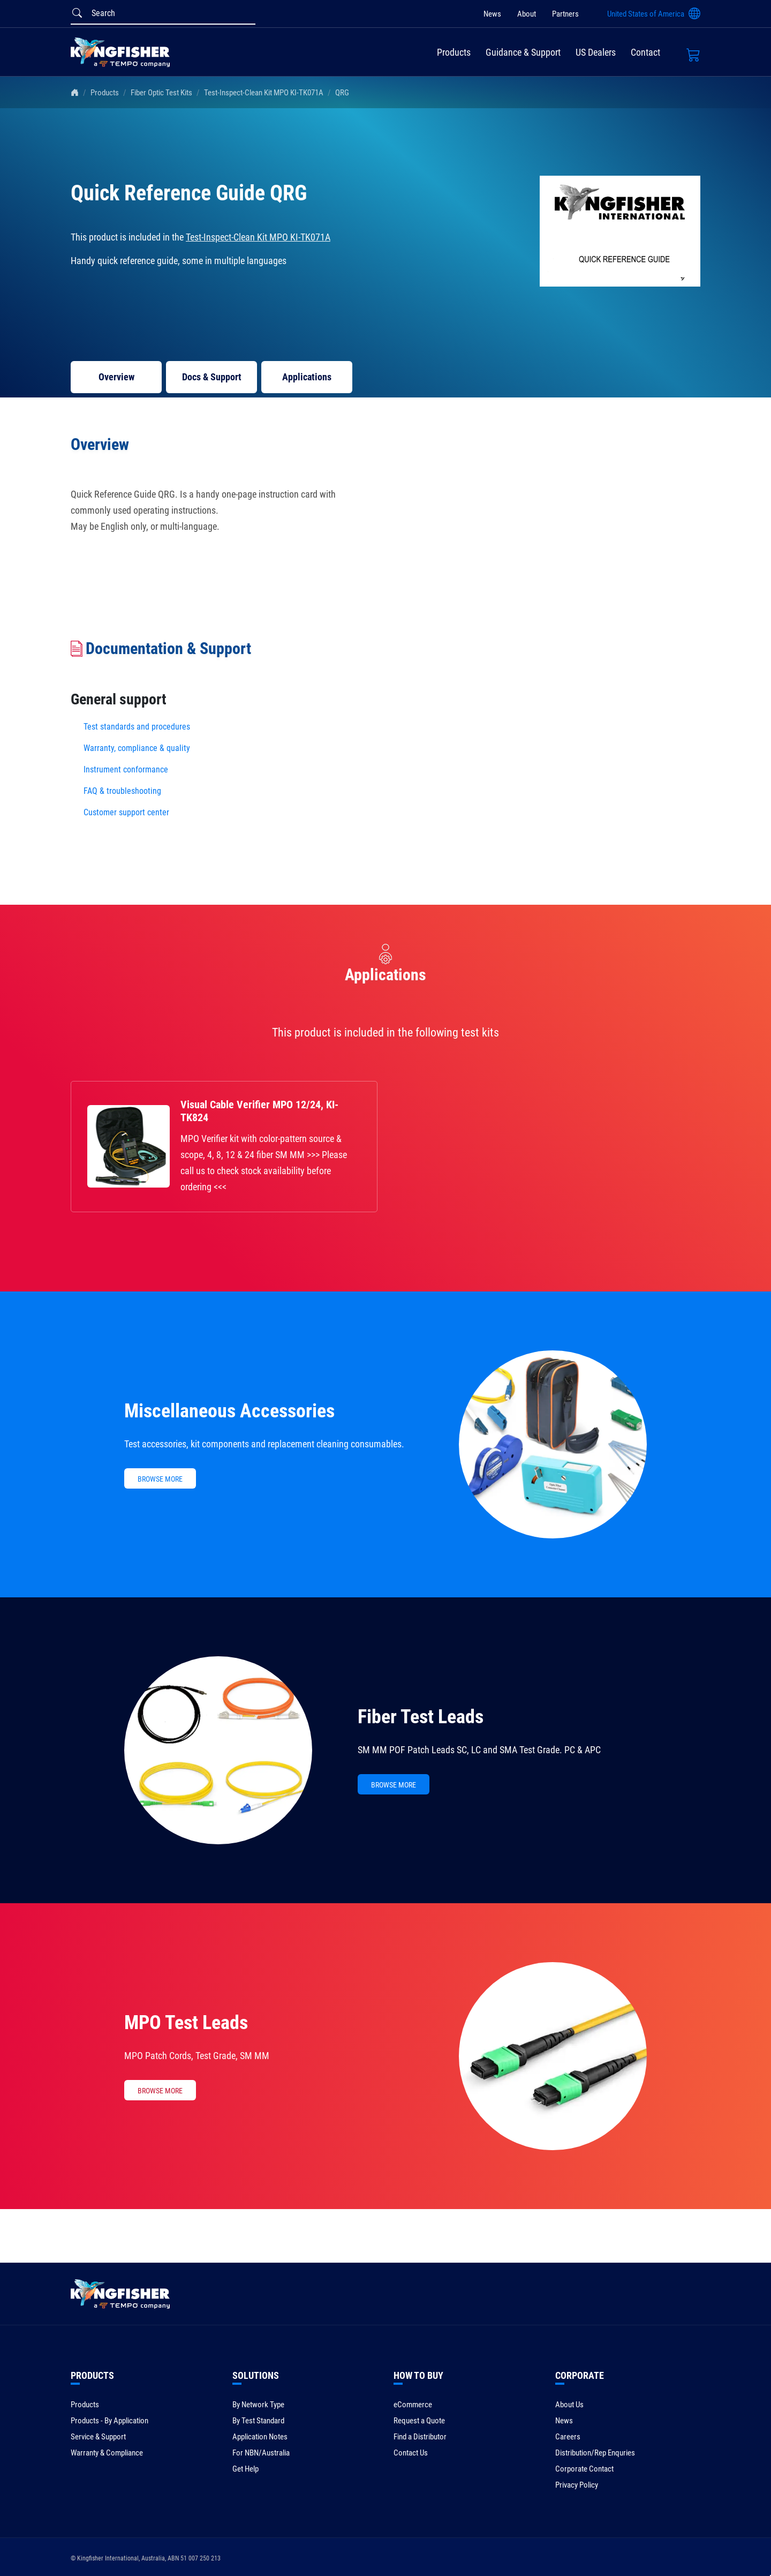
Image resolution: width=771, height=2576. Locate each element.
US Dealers (596, 52)
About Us (569, 2404)
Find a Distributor (420, 2437)
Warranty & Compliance (107, 2453)
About (526, 14)
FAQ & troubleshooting (123, 791)
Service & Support (98, 2437)
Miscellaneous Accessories (229, 1411)
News (492, 14)
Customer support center (126, 812)
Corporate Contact (584, 2469)
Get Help (245, 2469)
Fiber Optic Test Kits (161, 92)
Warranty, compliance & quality (137, 748)
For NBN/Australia (261, 2453)
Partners (565, 14)
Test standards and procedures (137, 727)
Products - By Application (109, 2420)
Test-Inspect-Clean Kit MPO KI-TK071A (263, 92)
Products (454, 52)
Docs (211, 376)
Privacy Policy (576, 2485)
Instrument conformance (126, 769)
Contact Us (411, 2453)
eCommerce (413, 2404)
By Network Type (258, 2404)
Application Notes (260, 2437)
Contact (645, 52)
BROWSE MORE (160, 1479)
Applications (306, 376)
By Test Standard (258, 2420)
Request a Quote (419, 2420)
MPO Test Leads (186, 2022)
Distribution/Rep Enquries (595, 2453)
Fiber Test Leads (420, 1717)
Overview (116, 376)
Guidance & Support (523, 52)
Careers (567, 2437)
